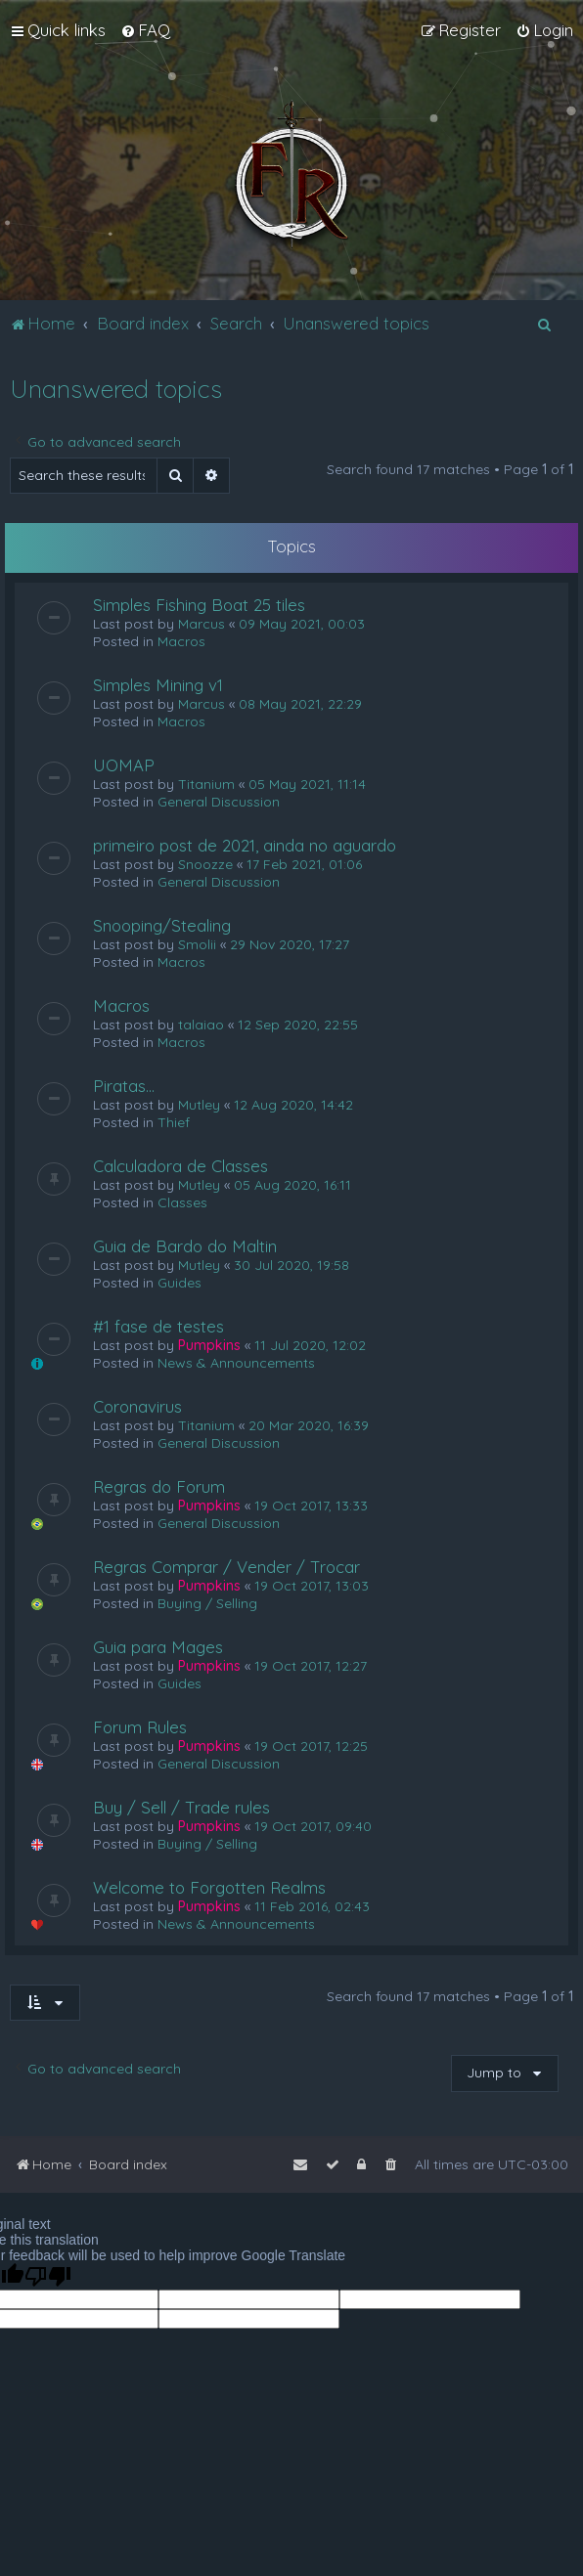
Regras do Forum (159, 1486)
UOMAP (124, 765)
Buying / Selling (207, 1603)
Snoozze (205, 864)
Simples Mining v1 (158, 685)
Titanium (206, 784)
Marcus (201, 624)
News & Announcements (236, 1363)
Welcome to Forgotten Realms (209, 1887)
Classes (182, 1202)
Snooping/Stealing (162, 925)
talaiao (201, 1024)
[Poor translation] (47, 2276)
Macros (181, 641)
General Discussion (218, 801)
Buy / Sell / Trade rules (181, 1807)
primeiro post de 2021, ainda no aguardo (244, 845)
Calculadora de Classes (180, 1166)
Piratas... (124, 1085)
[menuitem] (145, 30)
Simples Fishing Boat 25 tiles (199, 604)
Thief (173, 1122)
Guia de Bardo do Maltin (185, 1246)
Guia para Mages (158, 1647)
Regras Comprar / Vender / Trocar (226, 1566)
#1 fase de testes (158, 1326)
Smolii (197, 944)
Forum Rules (140, 1727)
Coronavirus (137, 1406)
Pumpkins (209, 1345)
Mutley (199, 1104)
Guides (179, 1282)
